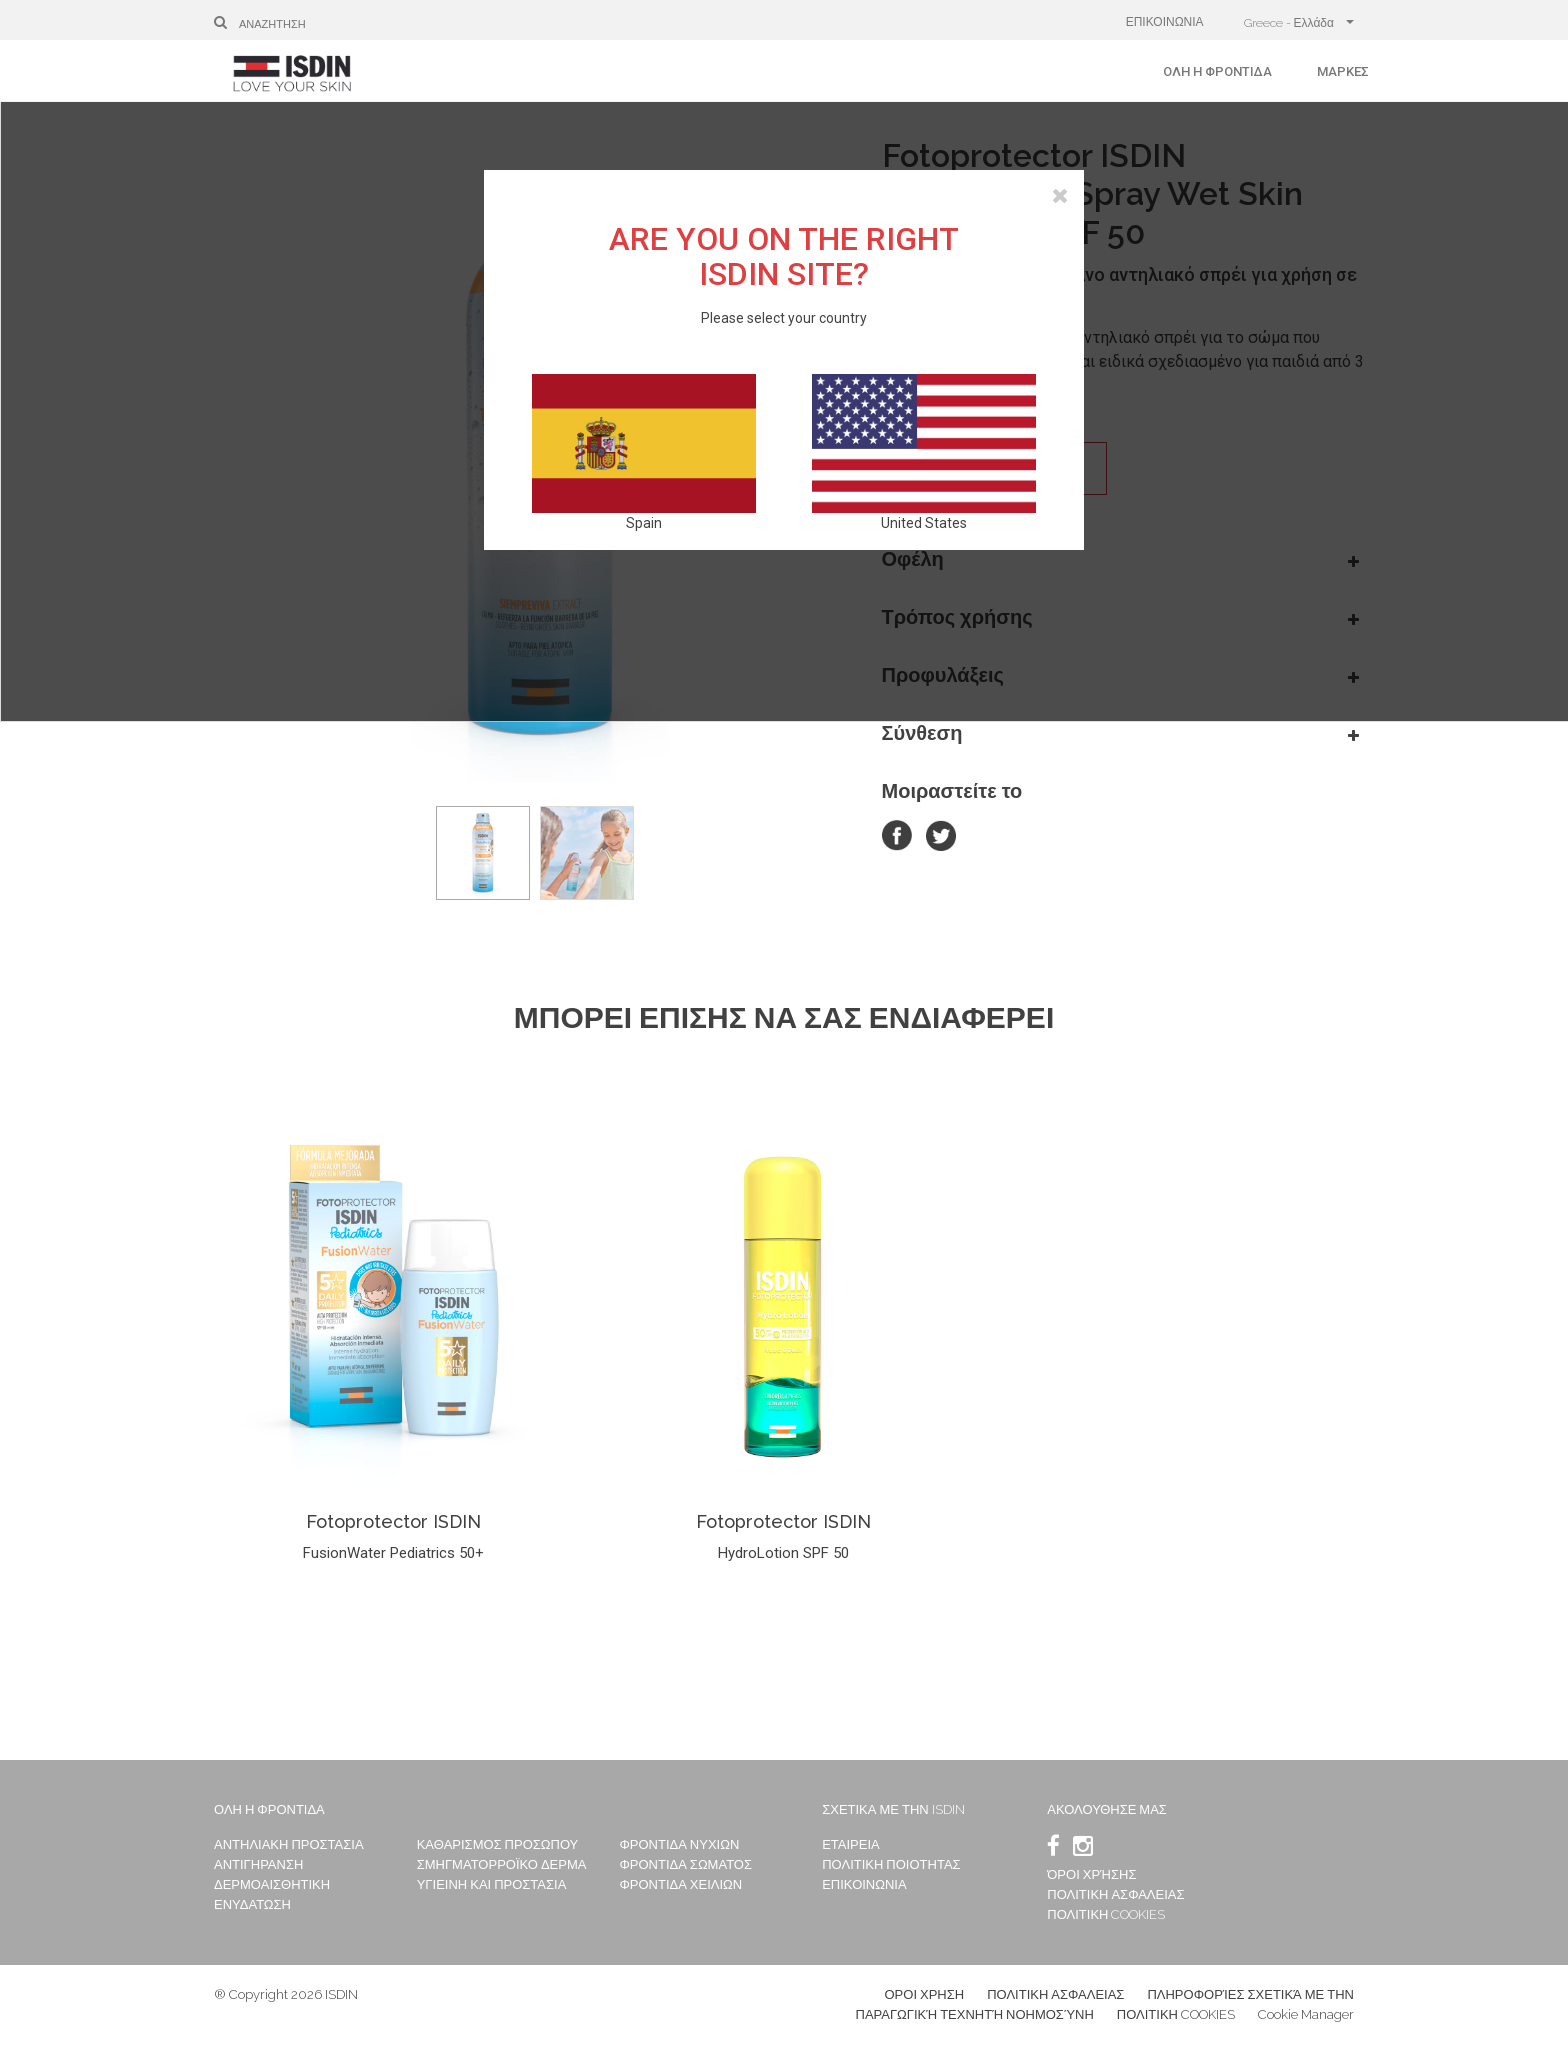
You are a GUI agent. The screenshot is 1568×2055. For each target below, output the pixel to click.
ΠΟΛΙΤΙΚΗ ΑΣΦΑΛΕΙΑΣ (1115, 1894)
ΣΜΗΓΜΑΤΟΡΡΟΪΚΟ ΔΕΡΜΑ (502, 1864)
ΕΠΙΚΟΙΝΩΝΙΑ (1165, 22)
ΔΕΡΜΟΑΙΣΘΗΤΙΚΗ (272, 1884)
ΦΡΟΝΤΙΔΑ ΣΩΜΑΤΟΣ (685, 1864)
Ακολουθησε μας (1107, 1809)
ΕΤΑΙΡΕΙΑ (851, 1844)
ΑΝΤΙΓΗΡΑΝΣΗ (258, 1864)
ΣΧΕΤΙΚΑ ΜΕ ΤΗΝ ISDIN (893, 1809)
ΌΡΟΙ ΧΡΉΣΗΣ (1091, 1874)
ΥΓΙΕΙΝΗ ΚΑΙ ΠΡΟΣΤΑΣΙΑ (492, 1884)
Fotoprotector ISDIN (393, 1521)
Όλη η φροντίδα (1217, 71)
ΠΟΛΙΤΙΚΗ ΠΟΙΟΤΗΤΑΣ (891, 1864)
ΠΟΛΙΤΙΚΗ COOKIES (1106, 1914)
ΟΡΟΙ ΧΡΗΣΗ (925, 1994)
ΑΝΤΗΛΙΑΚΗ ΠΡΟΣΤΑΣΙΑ (289, 1844)
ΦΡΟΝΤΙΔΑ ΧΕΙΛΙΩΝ (680, 1884)
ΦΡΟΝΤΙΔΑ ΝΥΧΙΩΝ (679, 1844)
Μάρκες (1343, 71)
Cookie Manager (1306, 2014)
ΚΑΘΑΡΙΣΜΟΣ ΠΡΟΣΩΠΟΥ (498, 1844)
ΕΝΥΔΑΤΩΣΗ (252, 1904)
